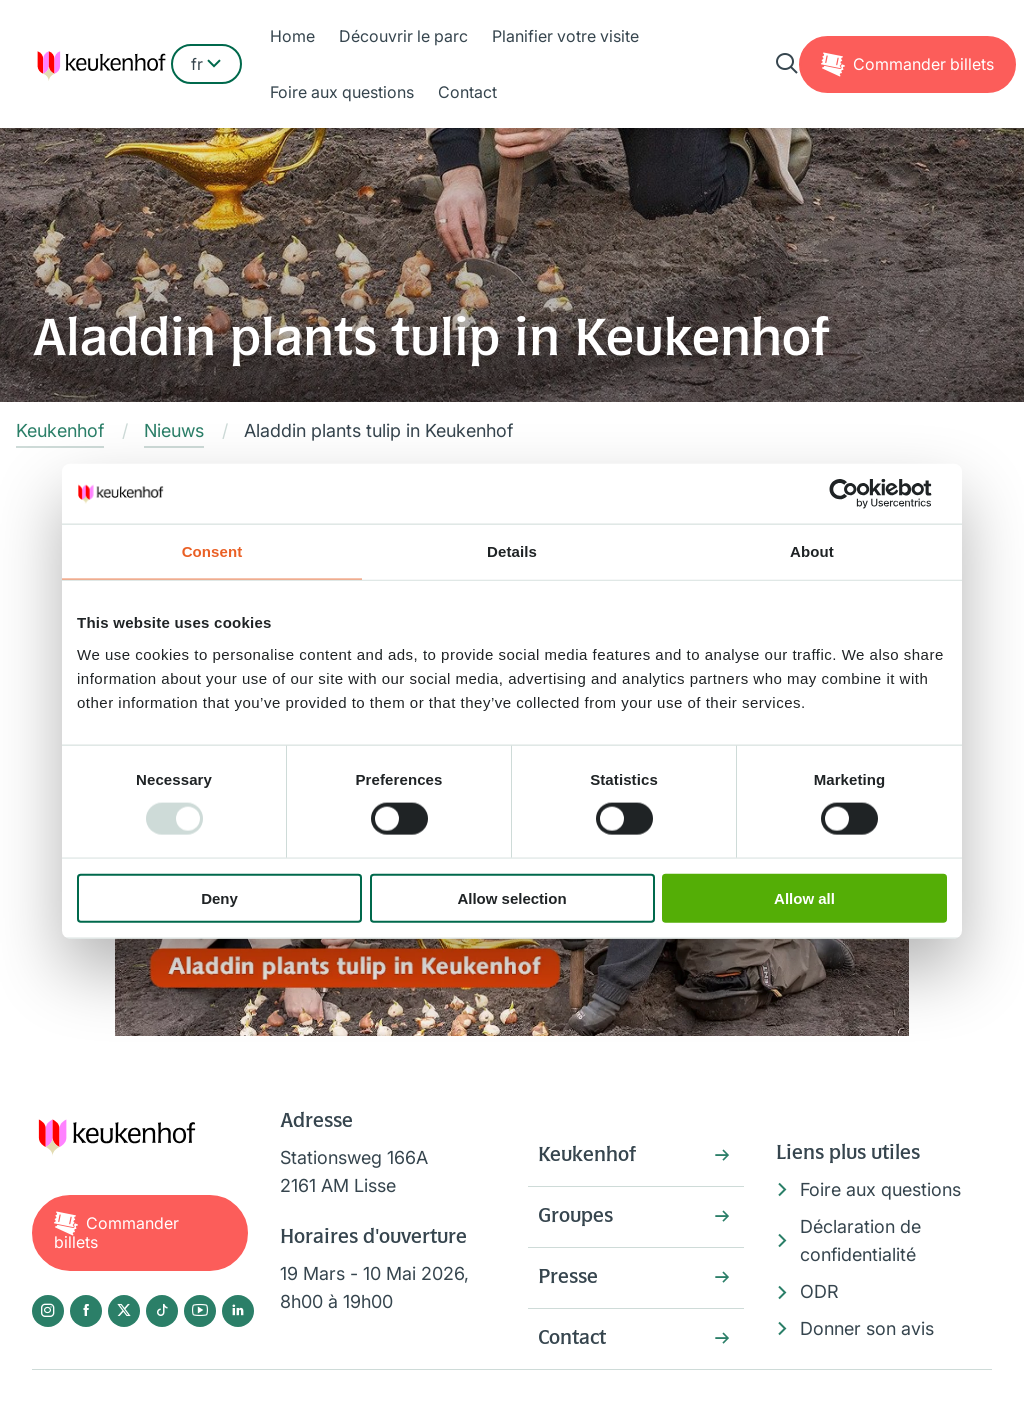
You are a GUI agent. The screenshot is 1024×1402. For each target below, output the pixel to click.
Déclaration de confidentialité (860, 1241)
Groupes (575, 1217)
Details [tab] (512, 551)
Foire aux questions (342, 92)
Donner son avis (867, 1328)
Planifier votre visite (565, 36)
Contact (467, 92)
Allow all (804, 897)
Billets (923, 64)
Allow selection (511, 897)
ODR (819, 1291)
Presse (568, 1278)
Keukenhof (587, 1156)
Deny (219, 897)
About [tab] (812, 551)
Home (292, 36)
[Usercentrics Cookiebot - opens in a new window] (859, 494)
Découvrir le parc (403, 36)
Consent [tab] (212, 551)
